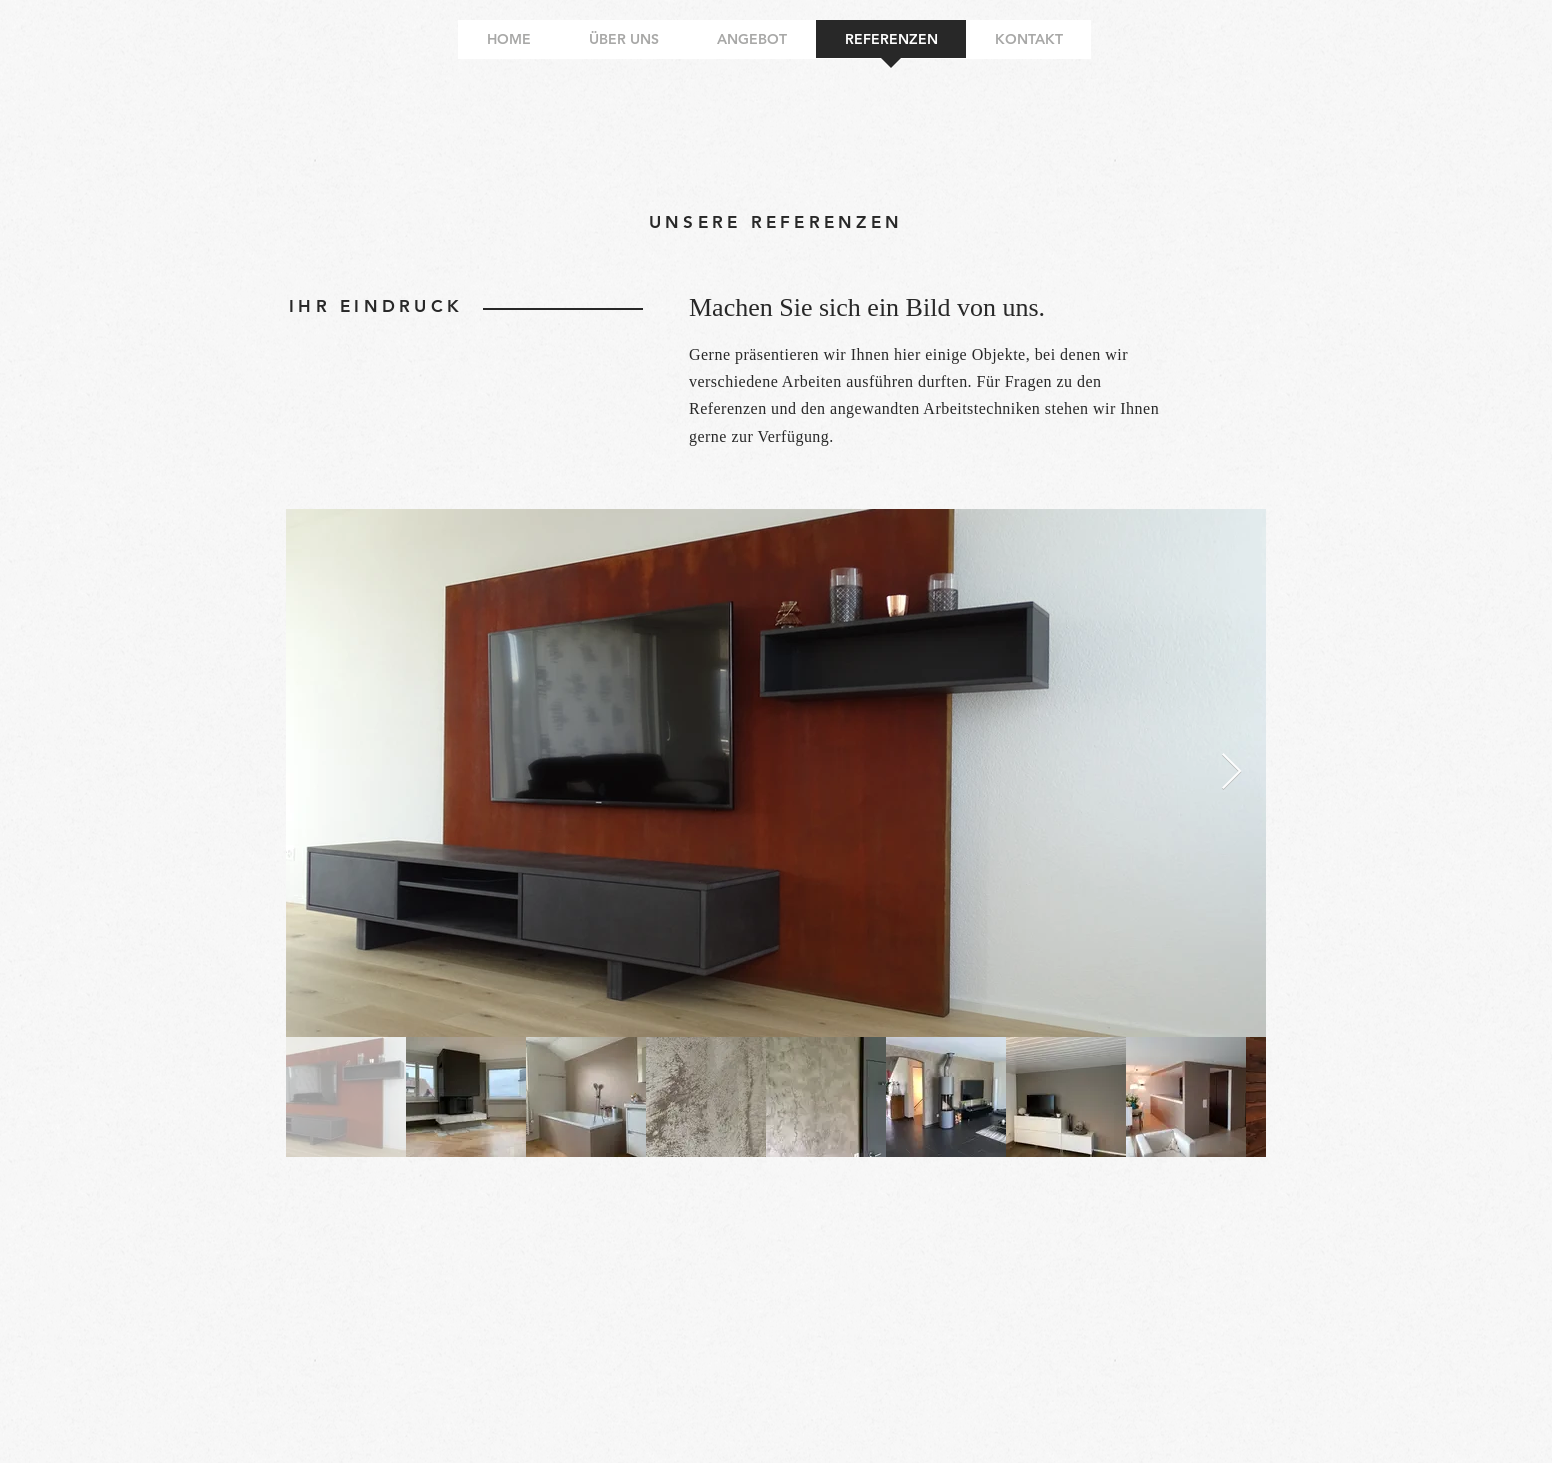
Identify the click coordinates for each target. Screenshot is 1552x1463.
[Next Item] (1231, 772)
